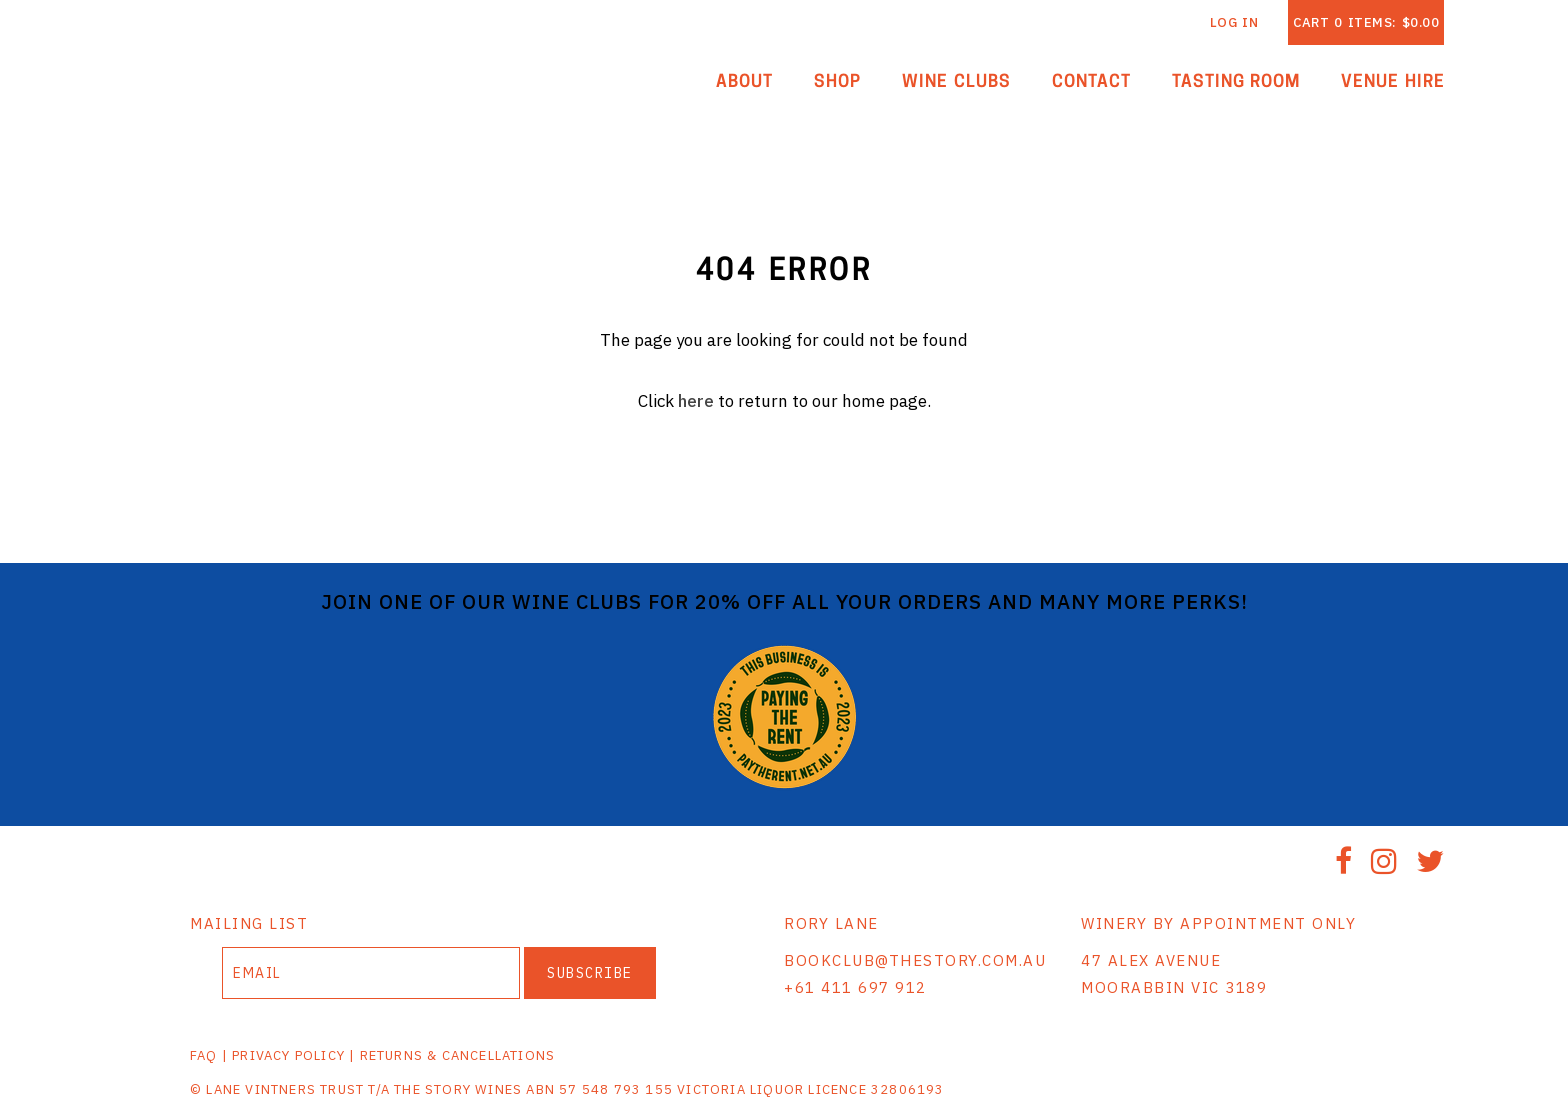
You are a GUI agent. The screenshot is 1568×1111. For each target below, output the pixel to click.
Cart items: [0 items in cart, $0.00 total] (1366, 22)
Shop (837, 82)
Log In (1234, 22)
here (696, 401)
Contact (1091, 82)
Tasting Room (1236, 82)
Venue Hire (1393, 82)
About (744, 82)
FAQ (204, 1055)
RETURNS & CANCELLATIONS (458, 1055)
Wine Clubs (956, 82)
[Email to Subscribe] (371, 973)
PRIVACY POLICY (288, 1055)
